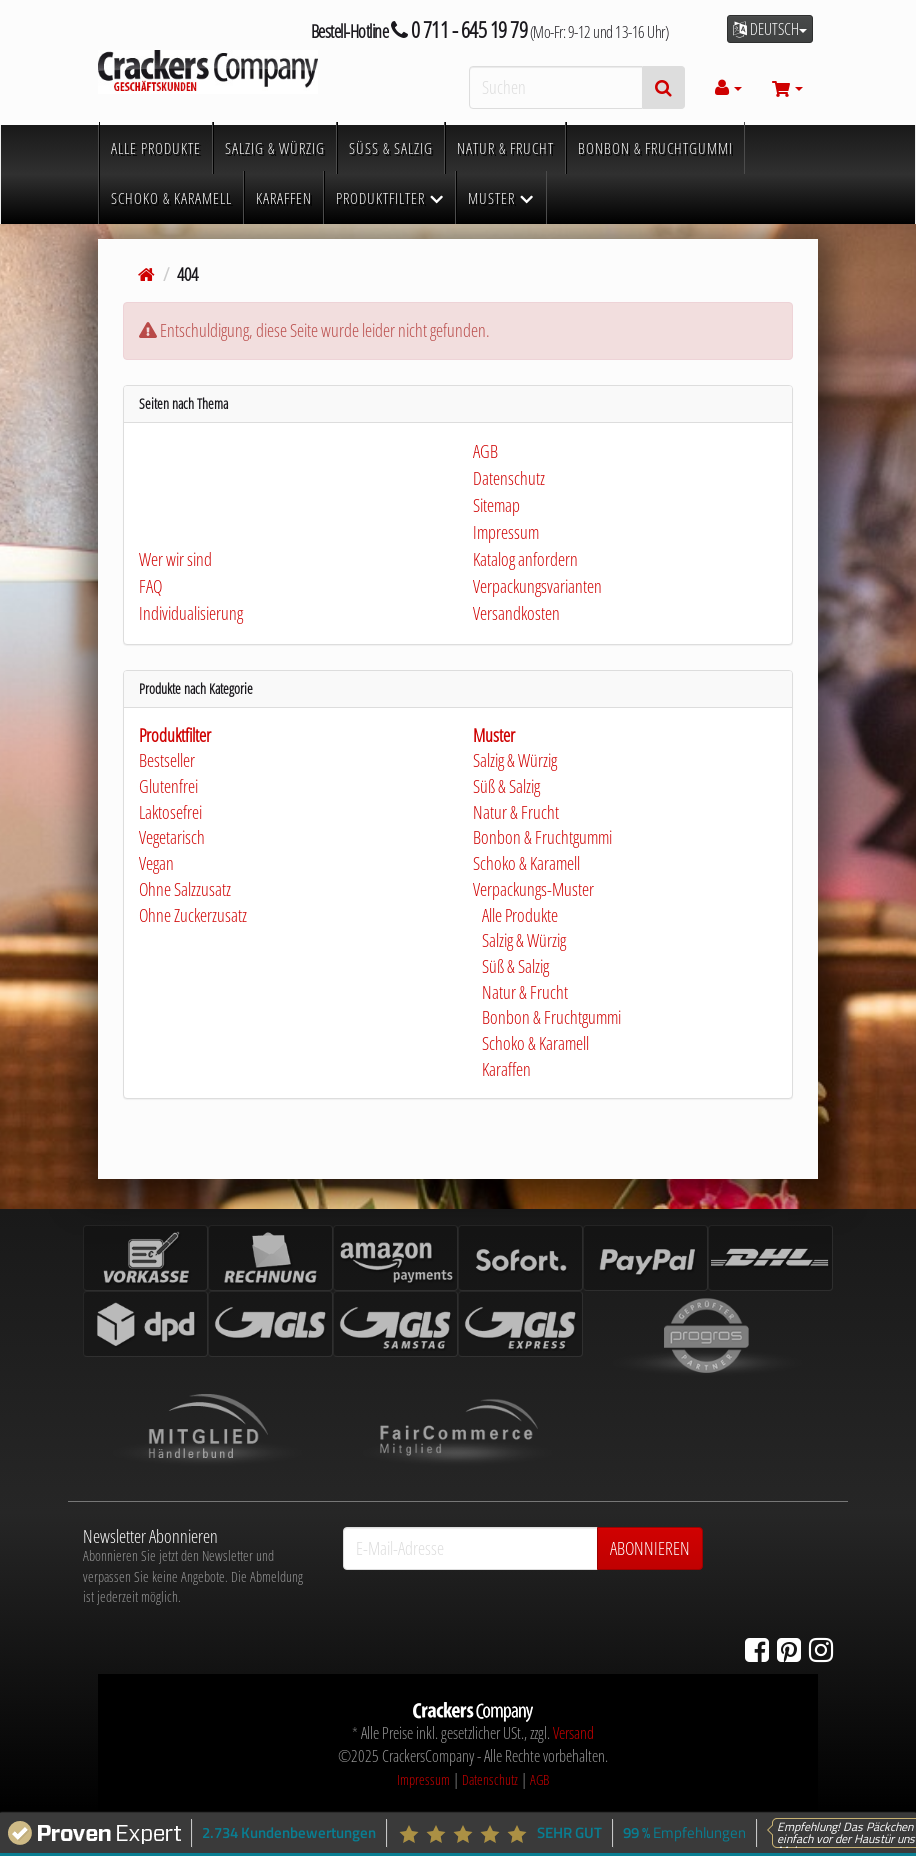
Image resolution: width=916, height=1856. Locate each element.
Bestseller (167, 760)
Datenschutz (490, 1779)
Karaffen (505, 1069)
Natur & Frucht (516, 812)
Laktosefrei (170, 812)
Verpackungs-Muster (533, 889)
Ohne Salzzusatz (185, 889)
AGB (539, 1779)
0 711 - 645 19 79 (459, 29)
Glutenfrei (168, 786)
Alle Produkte (518, 915)
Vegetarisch (172, 837)
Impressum (423, 1779)
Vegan (156, 863)
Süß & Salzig (506, 786)
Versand (573, 1733)
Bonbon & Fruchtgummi (542, 837)
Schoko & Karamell (526, 863)
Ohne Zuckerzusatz (193, 915)
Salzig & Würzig (515, 760)
